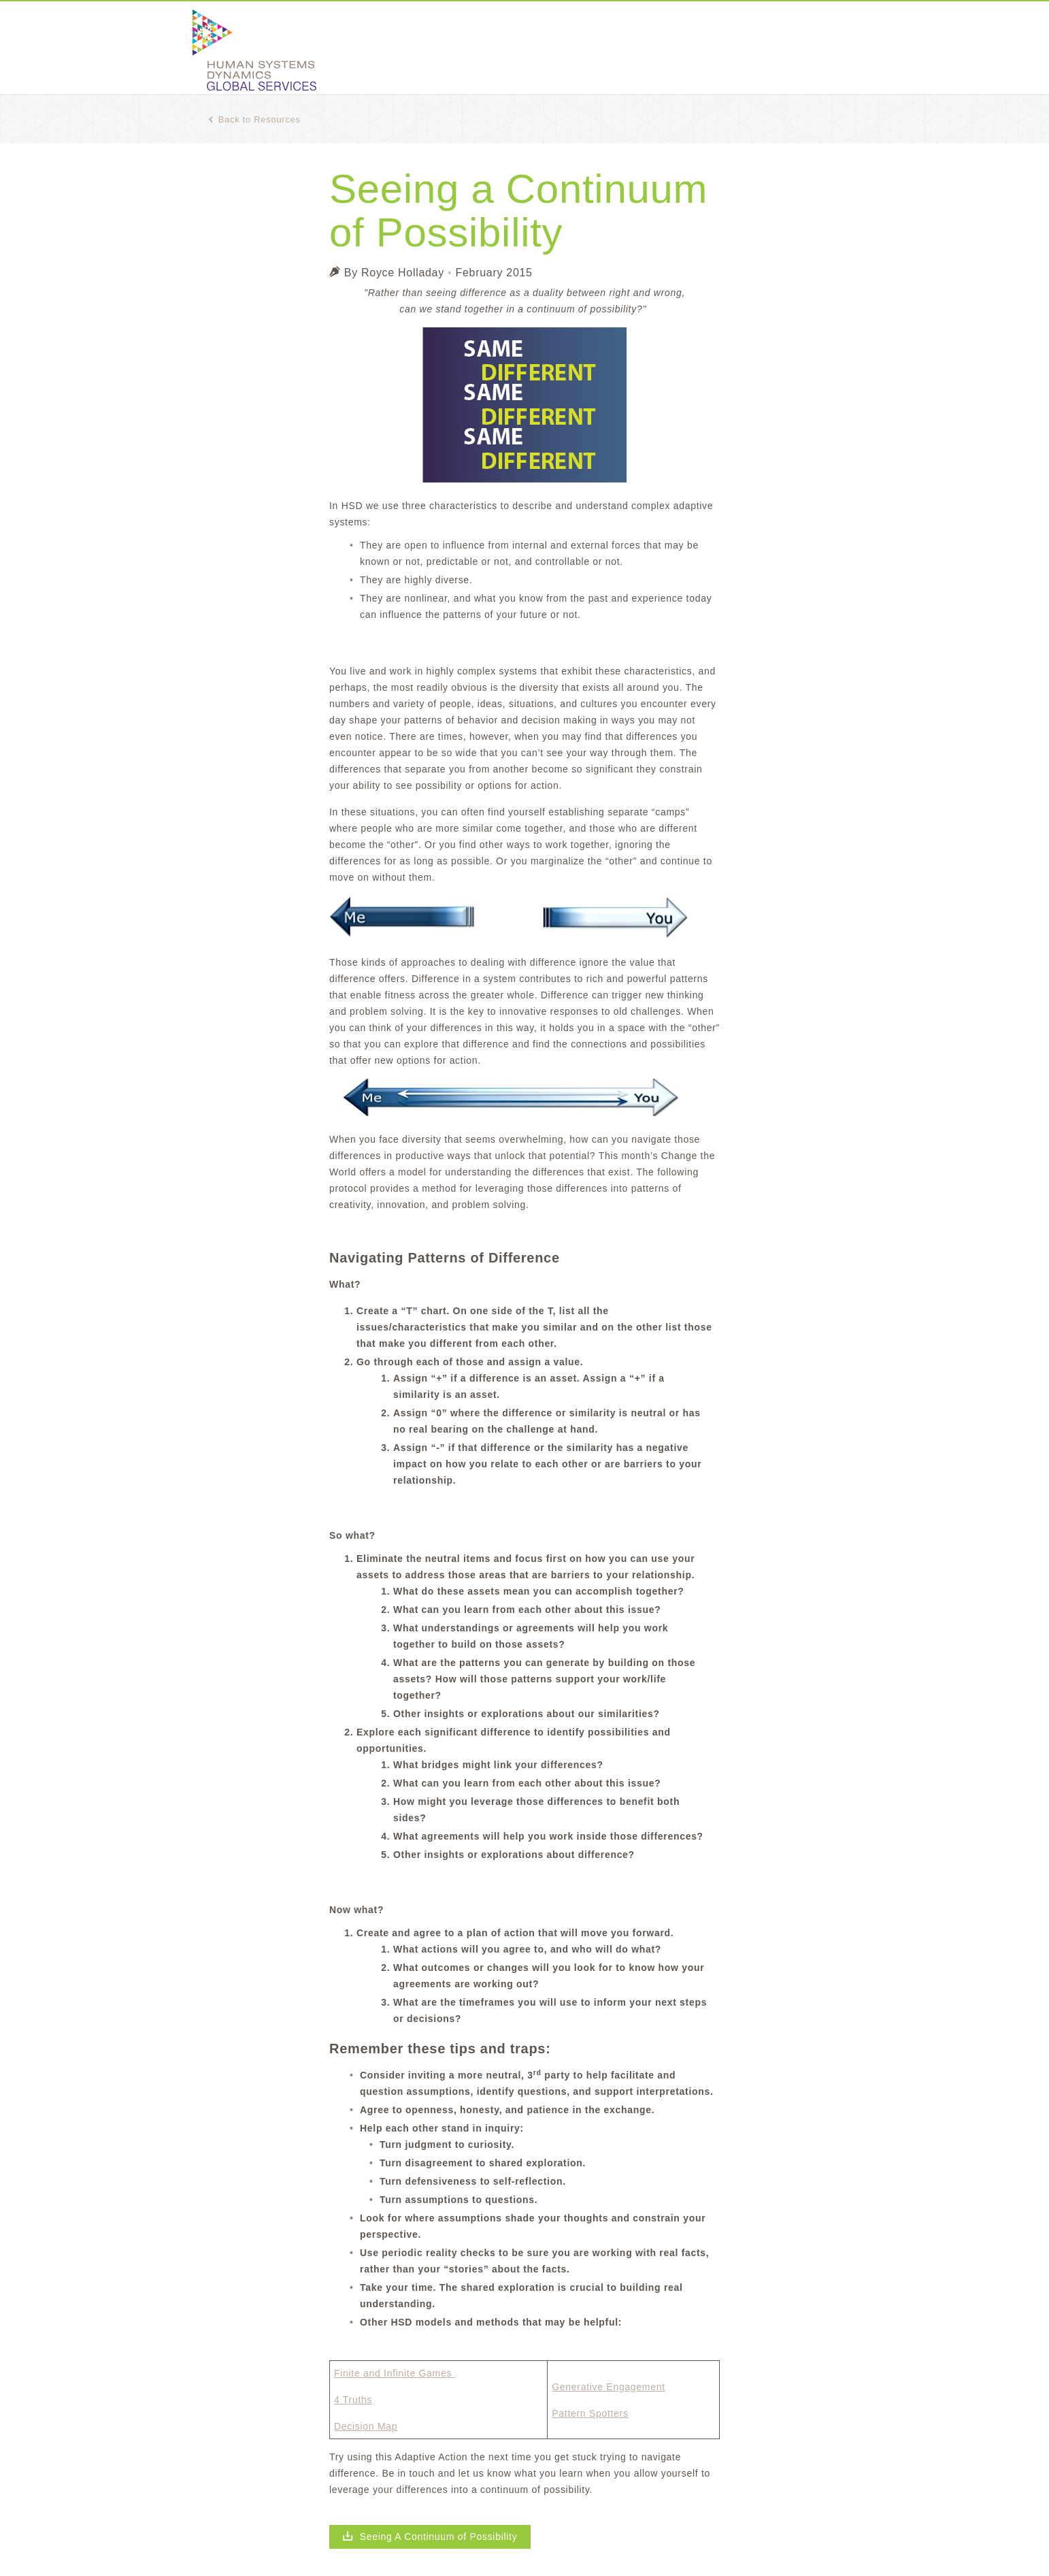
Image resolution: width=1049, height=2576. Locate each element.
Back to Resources (254, 119)
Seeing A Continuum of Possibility (430, 2536)
